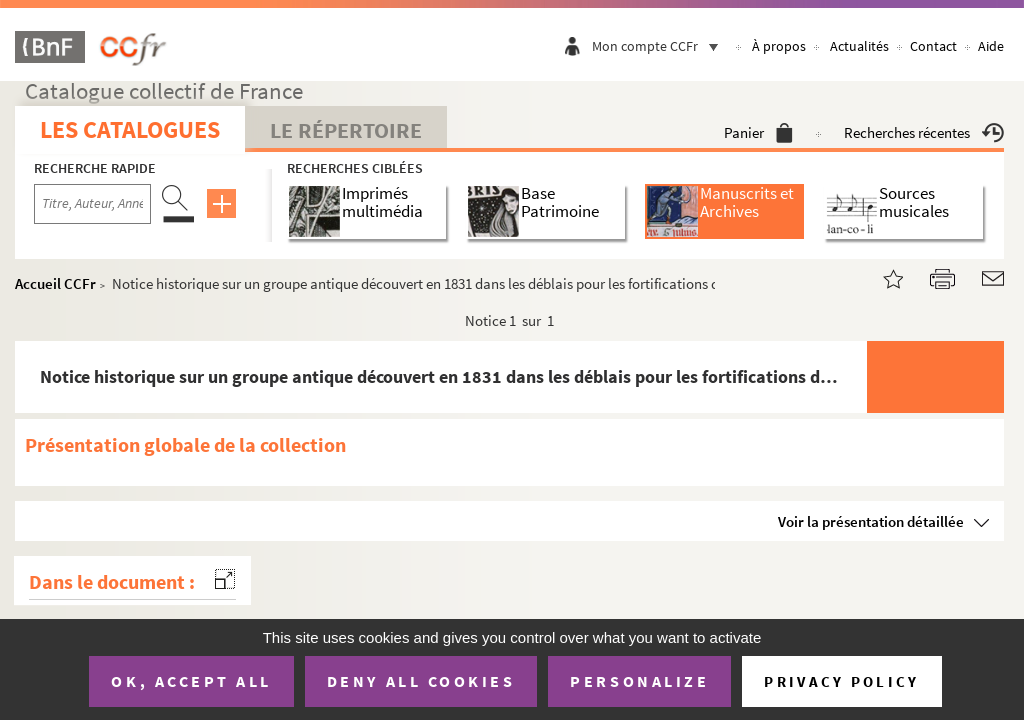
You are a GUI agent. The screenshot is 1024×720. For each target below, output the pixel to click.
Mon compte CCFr (660, 46)
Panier (758, 132)
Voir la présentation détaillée (871, 521)
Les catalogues (130, 129)
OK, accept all (191, 681)
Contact (933, 46)
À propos (779, 46)
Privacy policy (841, 681)
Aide (991, 46)
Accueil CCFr (55, 283)
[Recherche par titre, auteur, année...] (92, 204)
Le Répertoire (346, 130)
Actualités (859, 46)
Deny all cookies (421, 681)
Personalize (639, 681)
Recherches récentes (924, 132)
